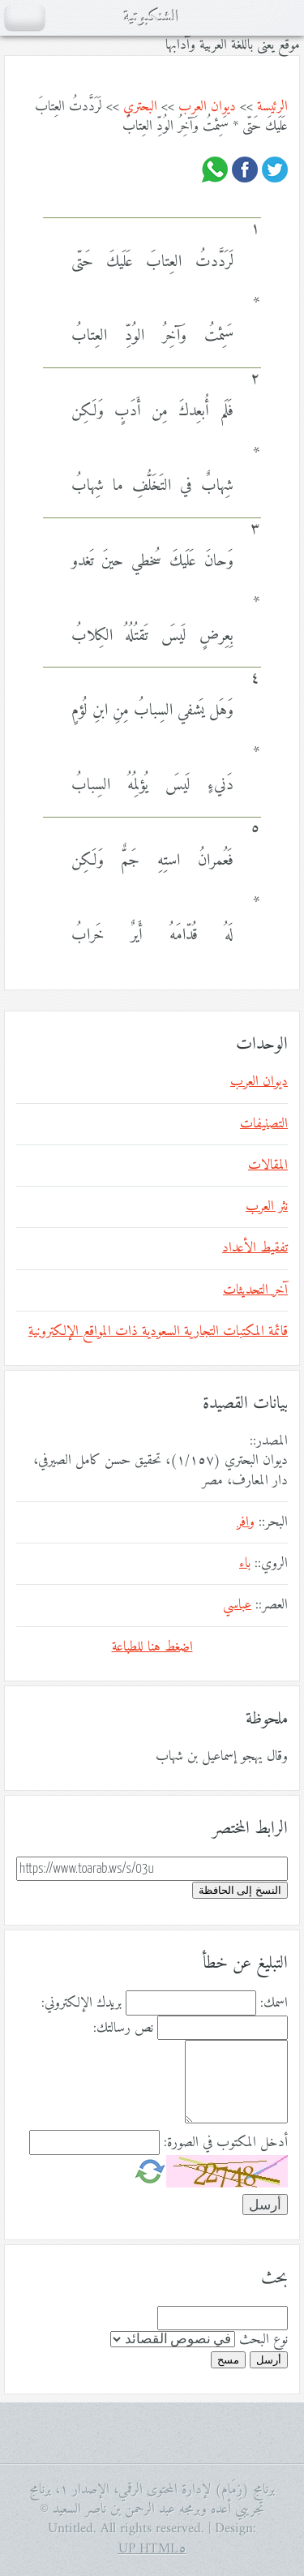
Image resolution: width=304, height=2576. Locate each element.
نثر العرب (267, 1207)
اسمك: (274, 2003)
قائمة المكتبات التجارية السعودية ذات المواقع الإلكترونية (158, 1332)
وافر (246, 1522)
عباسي (237, 1605)
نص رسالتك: (123, 2028)
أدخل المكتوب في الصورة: (226, 2143)
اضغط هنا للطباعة (152, 1647)
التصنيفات (264, 1124)
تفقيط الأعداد (255, 1248)
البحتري (140, 107)
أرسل (268, 2360)
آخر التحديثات (255, 1290)
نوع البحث (263, 2340)
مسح (228, 2360)
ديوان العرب (207, 107)
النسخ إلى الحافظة (240, 1890)
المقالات (268, 1165)
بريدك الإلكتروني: (81, 2003)
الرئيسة (272, 107)
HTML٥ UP (152, 2549)
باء (244, 1564)
